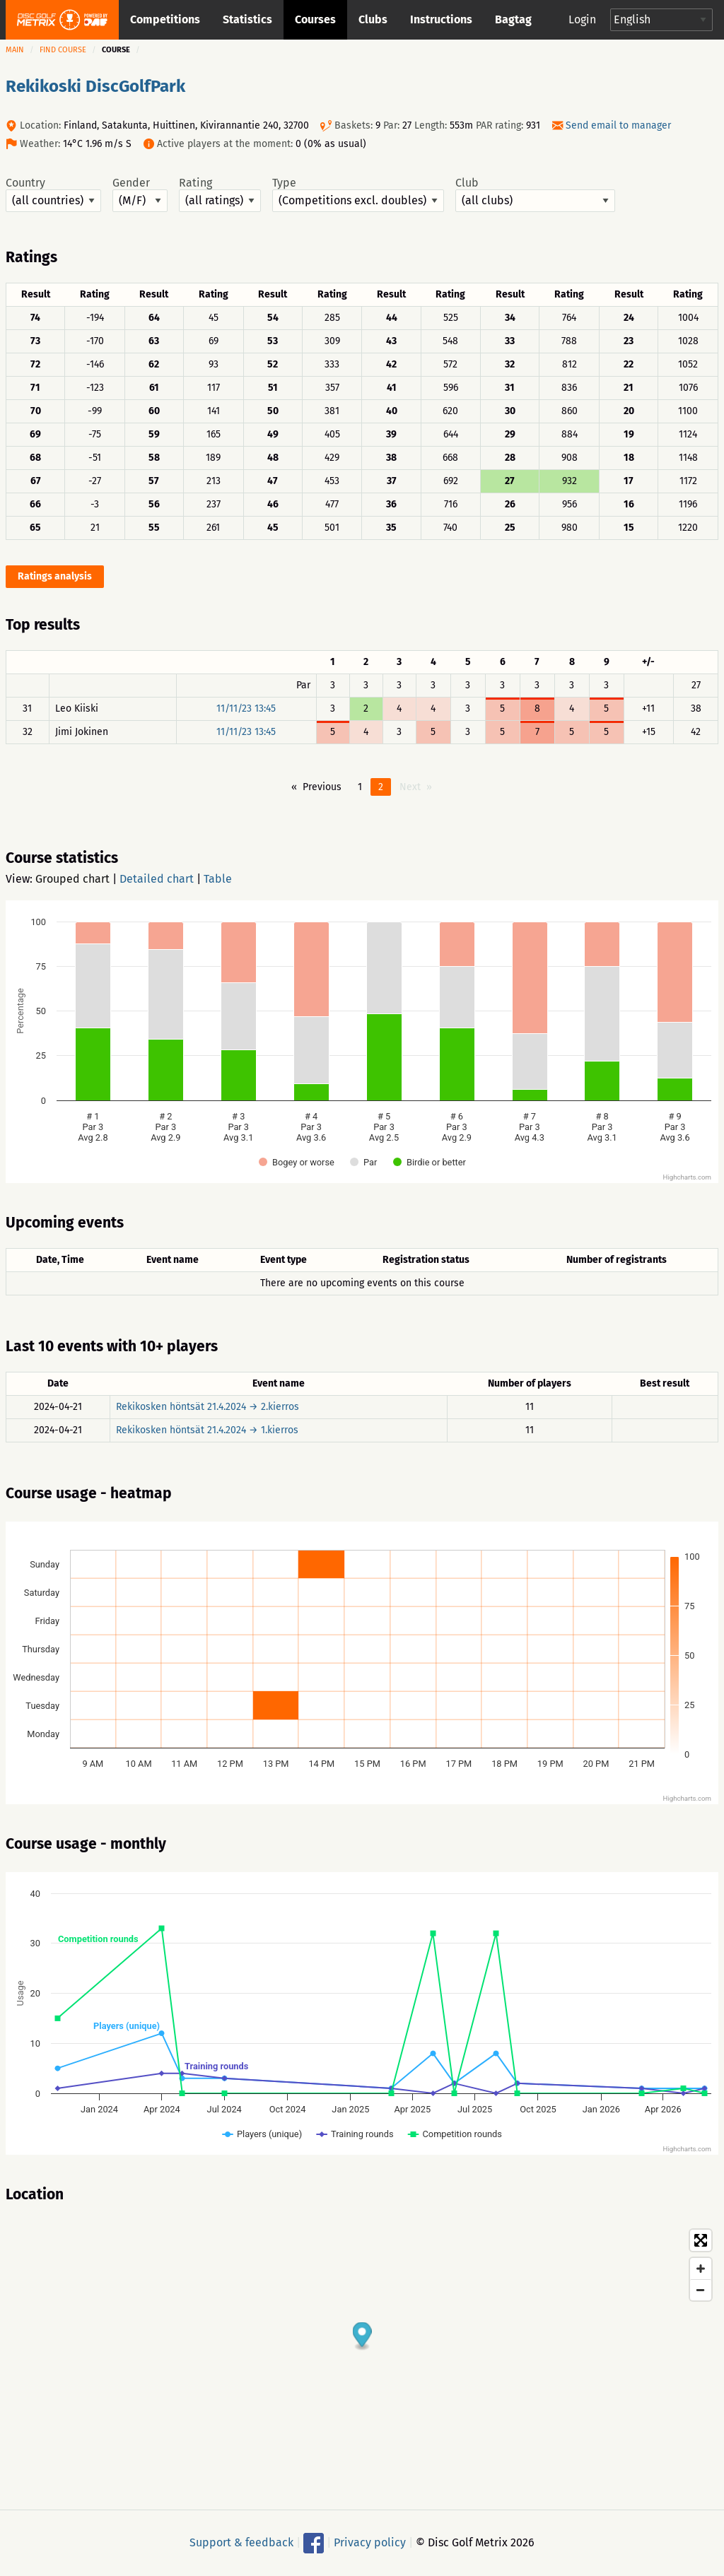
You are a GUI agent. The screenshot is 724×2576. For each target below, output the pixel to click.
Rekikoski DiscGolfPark (95, 86)
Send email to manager (618, 125)
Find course (63, 49)
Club (535, 194)
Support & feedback (241, 2542)
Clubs (372, 19)
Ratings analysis (55, 576)
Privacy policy (370, 2542)
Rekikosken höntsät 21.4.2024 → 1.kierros (207, 1430)
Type (358, 194)
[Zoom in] (700, 2268)
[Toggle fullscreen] (700, 2240)
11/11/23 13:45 (246, 708)
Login (582, 19)
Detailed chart (156, 879)
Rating (220, 194)
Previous (322, 787)
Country (53, 194)
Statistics (247, 19)
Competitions (165, 19)
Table (218, 879)
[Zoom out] (700, 2289)
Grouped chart (72, 879)
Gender (140, 194)
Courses (315, 19)
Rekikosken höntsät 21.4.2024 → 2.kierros (207, 1407)
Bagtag (513, 19)
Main (15, 49)
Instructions (441, 19)
